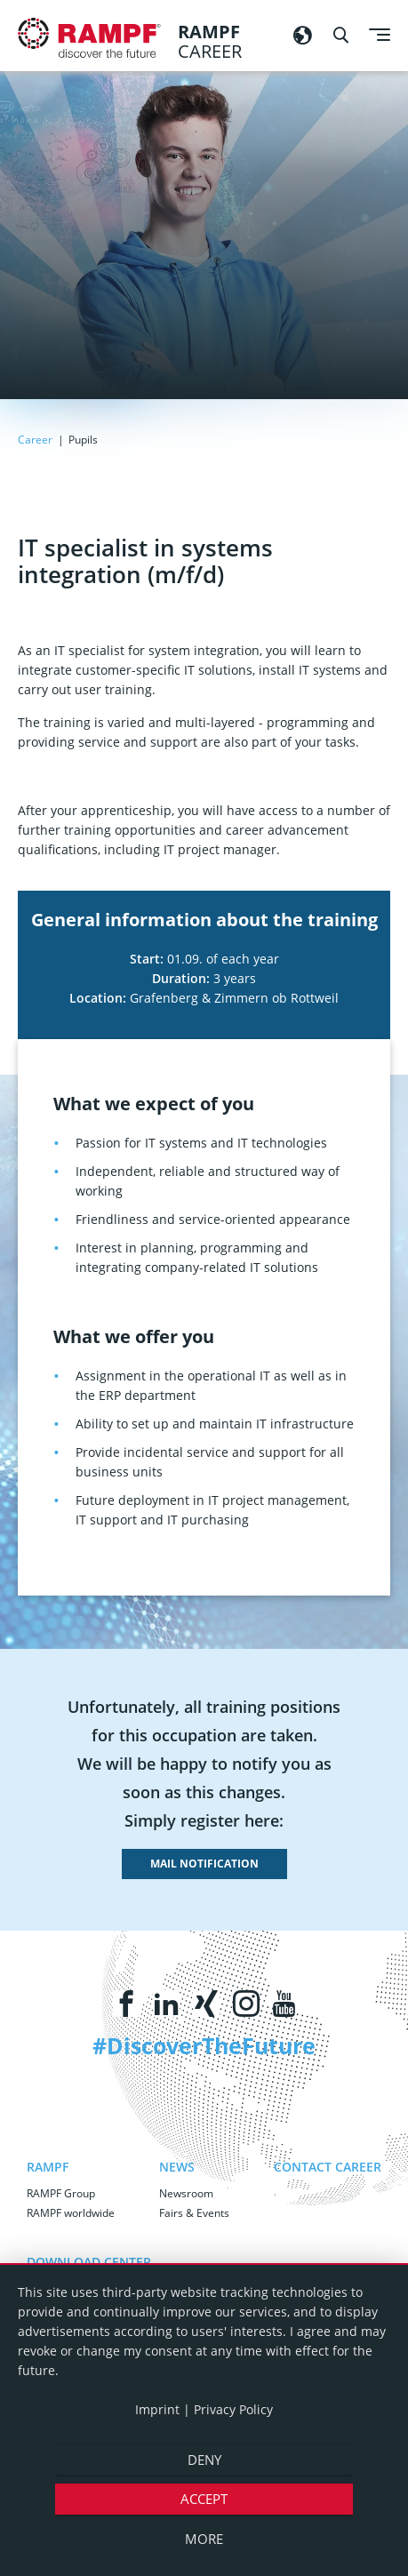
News (177, 2166)
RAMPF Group (61, 2193)
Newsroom (186, 2193)
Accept (204, 2499)
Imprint (157, 2409)
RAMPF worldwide (71, 2212)
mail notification (204, 1863)
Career (36, 439)
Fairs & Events (194, 2212)
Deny (204, 2459)
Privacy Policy (233, 2409)
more (204, 2539)
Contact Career (327, 2166)
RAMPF (47, 2166)
